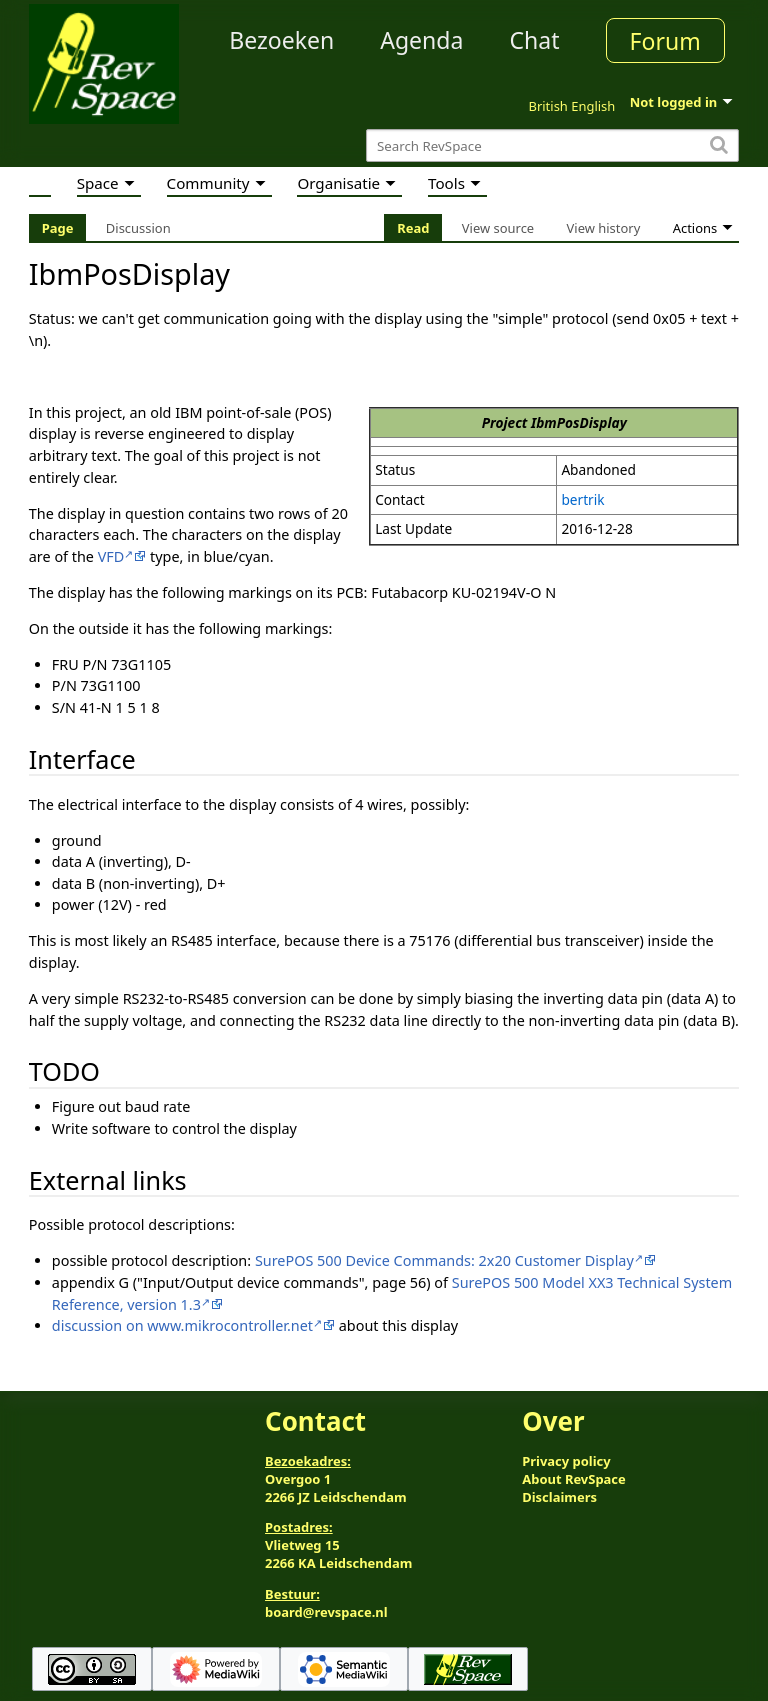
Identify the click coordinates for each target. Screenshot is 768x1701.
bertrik (582, 499)
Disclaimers (559, 1497)
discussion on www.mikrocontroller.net (182, 1325)
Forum (665, 41)
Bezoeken (281, 40)
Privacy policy (566, 1461)
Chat (534, 40)
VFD (111, 556)
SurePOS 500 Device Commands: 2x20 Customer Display (444, 1260)
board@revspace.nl (326, 1612)
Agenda (421, 40)
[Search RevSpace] (552, 145)
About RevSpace (574, 1479)
